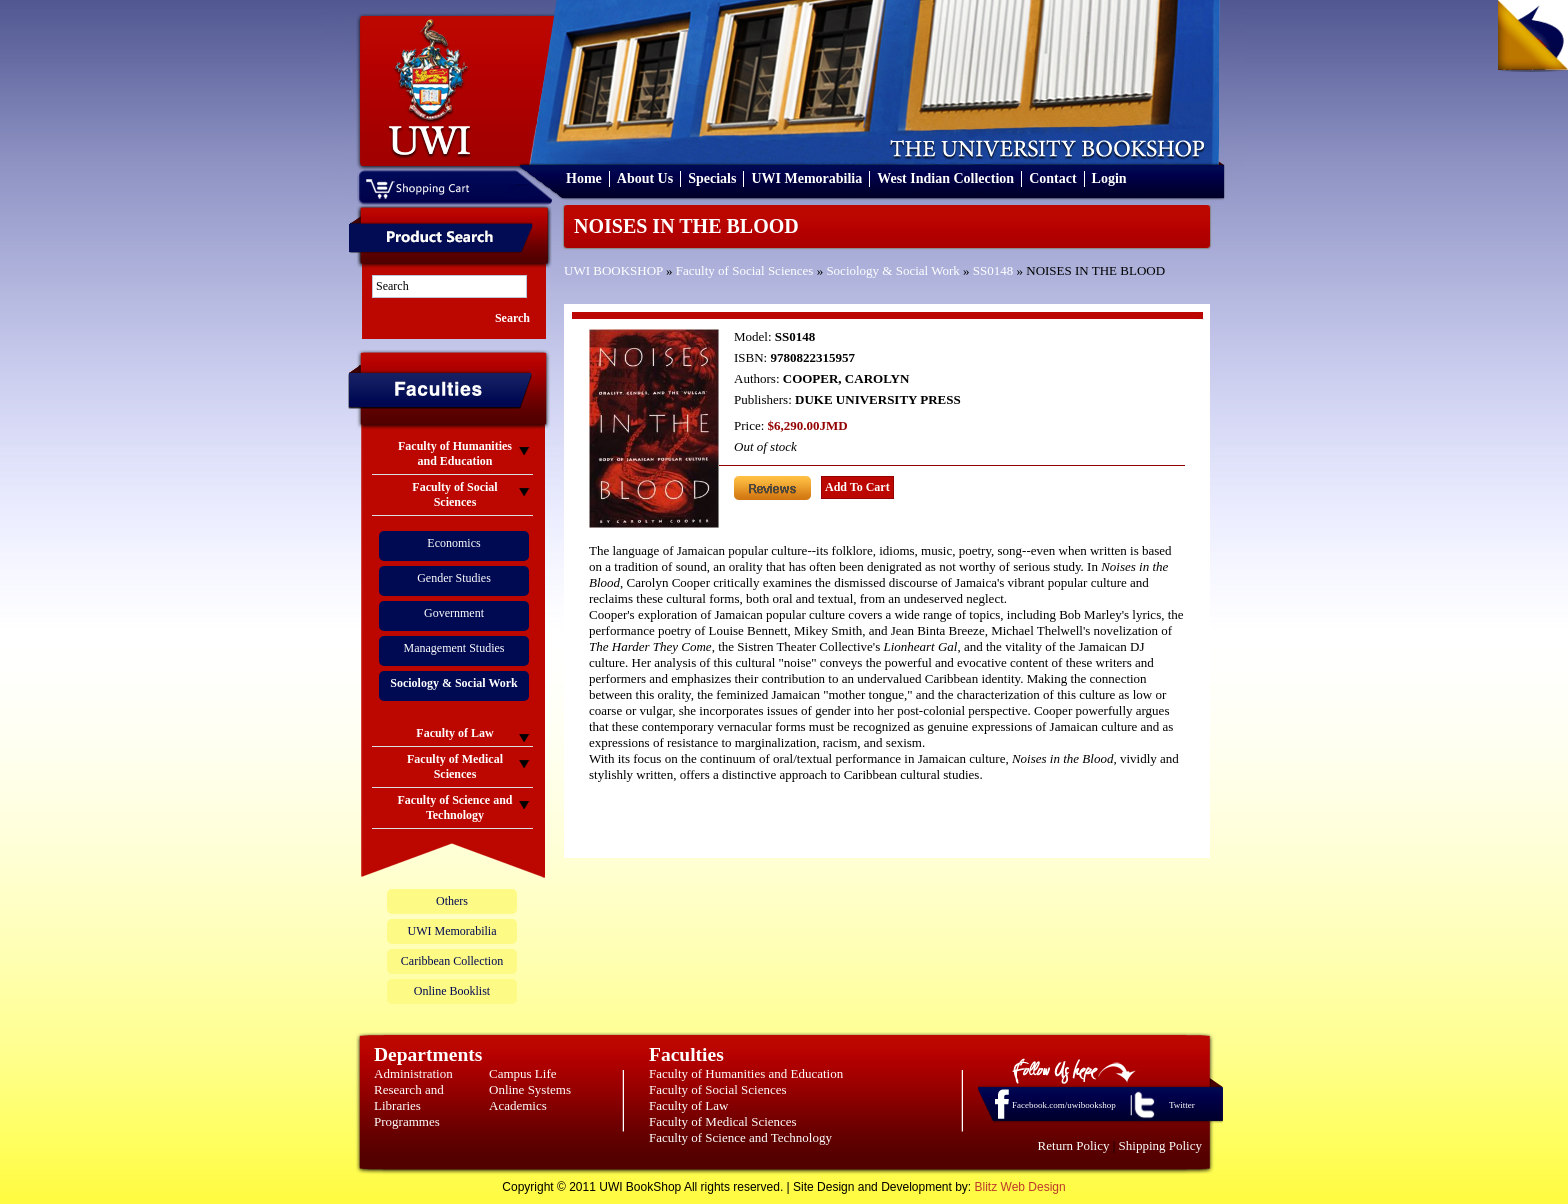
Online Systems (530, 1089)
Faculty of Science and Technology (740, 1137)
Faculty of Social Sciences (745, 270)
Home (584, 178)
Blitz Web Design (1020, 1187)
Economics (453, 543)
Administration (413, 1073)
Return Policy (1074, 1145)
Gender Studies (454, 578)
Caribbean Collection (452, 961)
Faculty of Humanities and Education (746, 1073)
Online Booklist (452, 991)
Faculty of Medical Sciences (723, 1121)
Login (1109, 178)
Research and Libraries (409, 1097)
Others (452, 901)
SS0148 (993, 270)
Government (454, 613)
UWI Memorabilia (806, 178)
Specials (712, 178)
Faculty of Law (688, 1105)
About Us (645, 178)
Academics (518, 1105)
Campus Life (523, 1073)
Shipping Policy (1160, 1145)
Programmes (407, 1121)
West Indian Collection (945, 178)
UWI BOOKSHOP (613, 270)
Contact (1052, 178)
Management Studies (454, 648)
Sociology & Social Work (892, 270)
